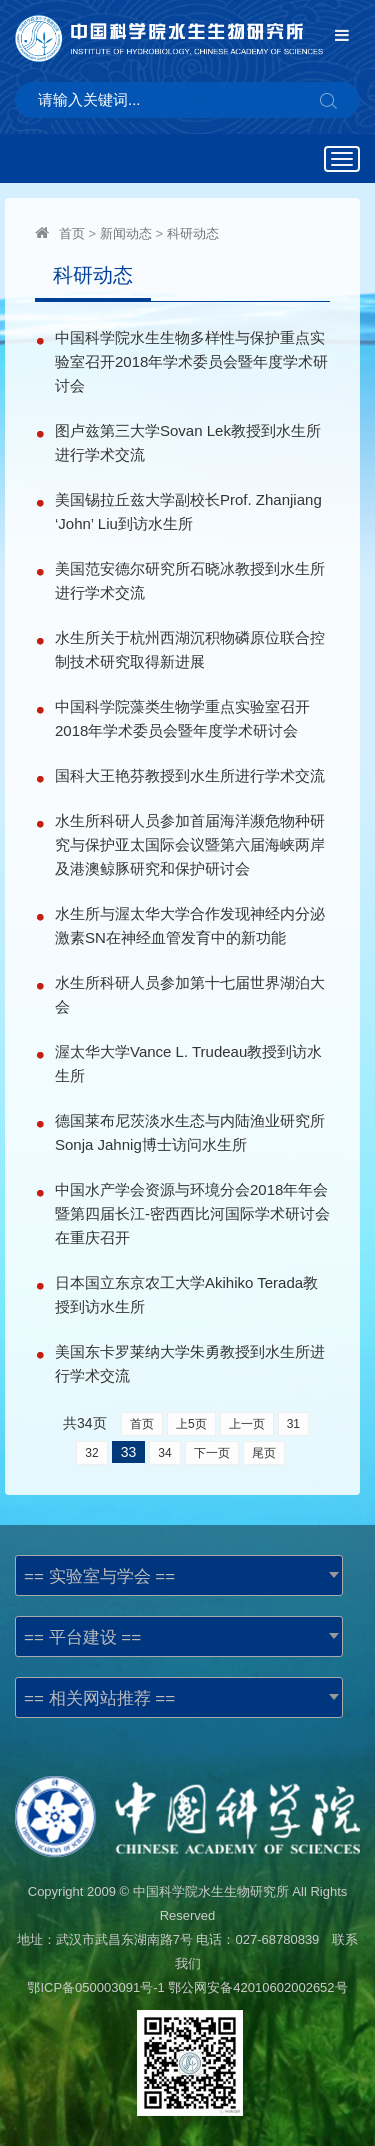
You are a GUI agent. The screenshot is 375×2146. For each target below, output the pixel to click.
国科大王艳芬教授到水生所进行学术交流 (190, 775)
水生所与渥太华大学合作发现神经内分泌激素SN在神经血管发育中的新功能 (190, 925)
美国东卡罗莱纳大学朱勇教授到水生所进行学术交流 (190, 1363)
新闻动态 (126, 233)
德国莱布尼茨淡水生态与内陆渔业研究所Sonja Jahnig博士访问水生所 (190, 1132)
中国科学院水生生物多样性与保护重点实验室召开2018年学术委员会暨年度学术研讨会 (191, 361)
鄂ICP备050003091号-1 (95, 1987)
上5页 (191, 1424)
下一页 (212, 1453)
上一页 (247, 1424)
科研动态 (193, 233)
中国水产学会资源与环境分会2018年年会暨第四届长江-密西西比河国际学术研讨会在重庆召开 (192, 1213)
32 (91, 1453)
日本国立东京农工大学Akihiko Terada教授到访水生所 (186, 1294)
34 (164, 1453)
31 (293, 1424)
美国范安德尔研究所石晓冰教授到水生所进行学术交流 (190, 580)
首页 (72, 233)
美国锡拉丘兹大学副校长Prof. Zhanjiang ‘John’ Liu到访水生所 (188, 511)
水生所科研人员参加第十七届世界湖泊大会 (190, 994)
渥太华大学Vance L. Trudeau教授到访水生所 (188, 1063)
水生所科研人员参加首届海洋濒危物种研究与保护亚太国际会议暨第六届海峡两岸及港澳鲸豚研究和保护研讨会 (190, 844)
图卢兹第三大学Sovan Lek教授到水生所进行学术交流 (188, 442)
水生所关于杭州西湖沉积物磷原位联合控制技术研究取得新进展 (190, 649)
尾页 (264, 1453)
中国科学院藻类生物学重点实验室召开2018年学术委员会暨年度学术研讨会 (182, 718)
